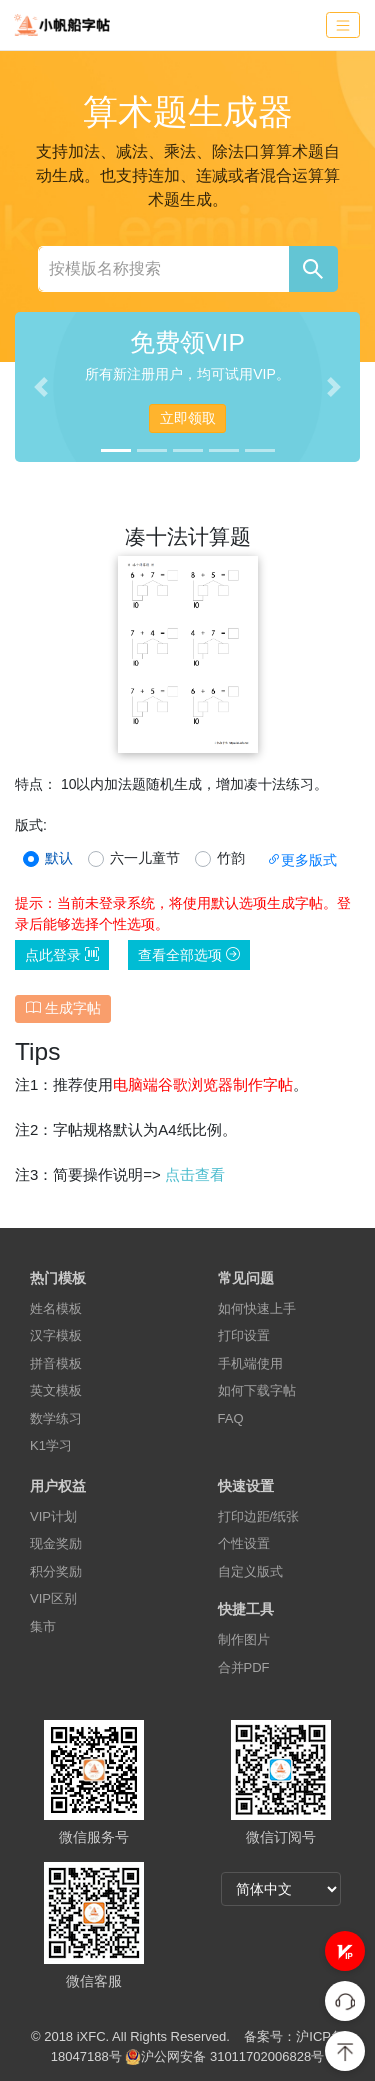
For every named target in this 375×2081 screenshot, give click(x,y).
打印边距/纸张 (259, 1516)
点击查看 (195, 1174)
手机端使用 (250, 1363)
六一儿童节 (145, 858)
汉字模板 (56, 1335)
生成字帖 (63, 1008)
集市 (43, 1626)
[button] (345, 1951)
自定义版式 (250, 1571)
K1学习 (51, 1445)
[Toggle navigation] (343, 25)
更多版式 (302, 860)
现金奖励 (56, 1543)
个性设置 (244, 1543)
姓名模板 (56, 1308)
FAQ (231, 1418)
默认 (59, 858)
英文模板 (56, 1390)
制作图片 (244, 1639)
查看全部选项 (189, 955)
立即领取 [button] (188, 418)
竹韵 (231, 858)
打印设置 (244, 1335)
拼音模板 (56, 1363)
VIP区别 (53, 1598)
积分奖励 (56, 1571)
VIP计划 (53, 1516)
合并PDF (244, 1667)
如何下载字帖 (257, 1390)
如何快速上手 (257, 1308)
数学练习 (56, 1418)
